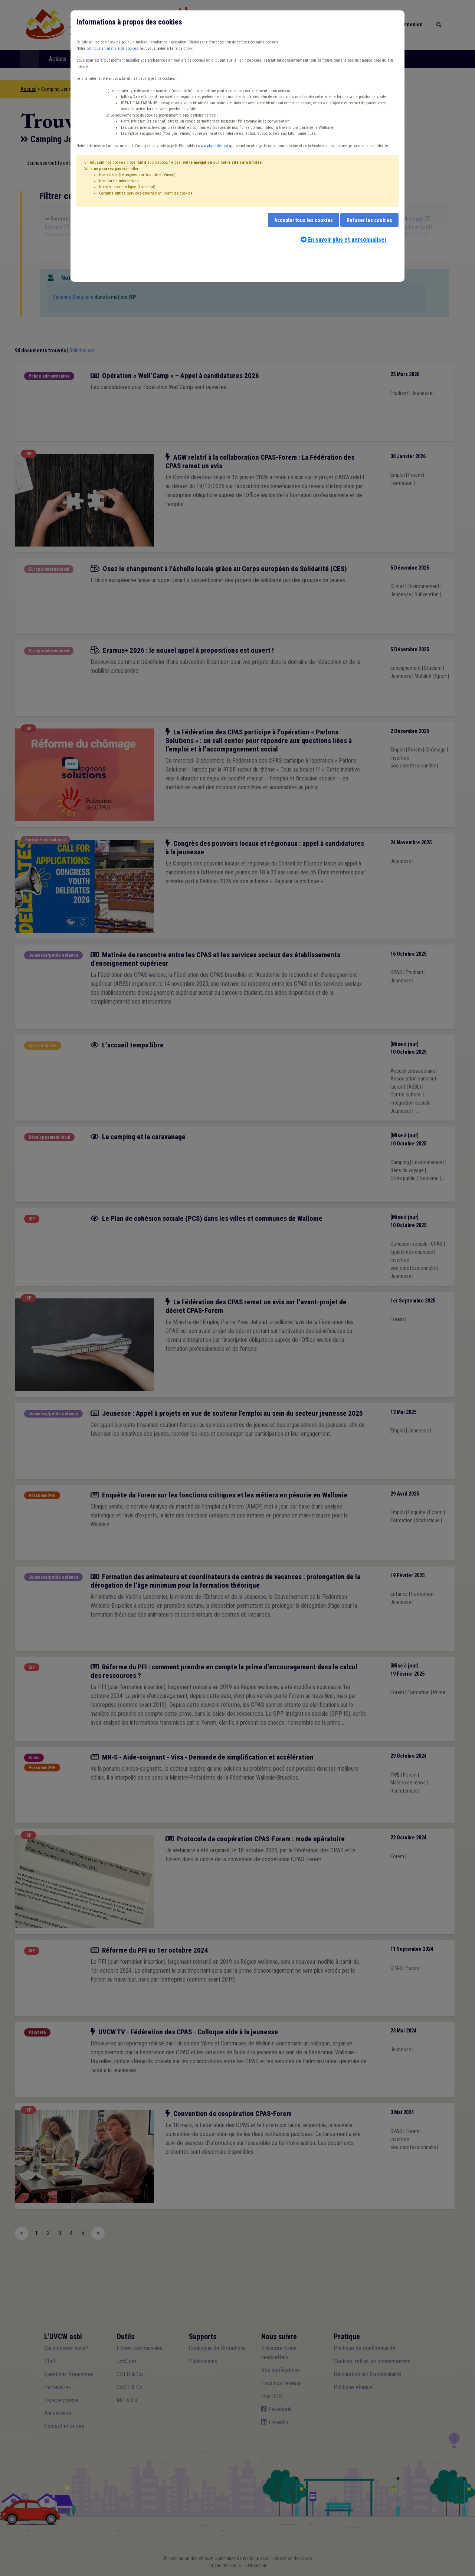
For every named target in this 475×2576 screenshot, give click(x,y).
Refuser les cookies (369, 220)
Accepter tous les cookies (303, 220)
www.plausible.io (212, 145)
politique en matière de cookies (112, 48)
